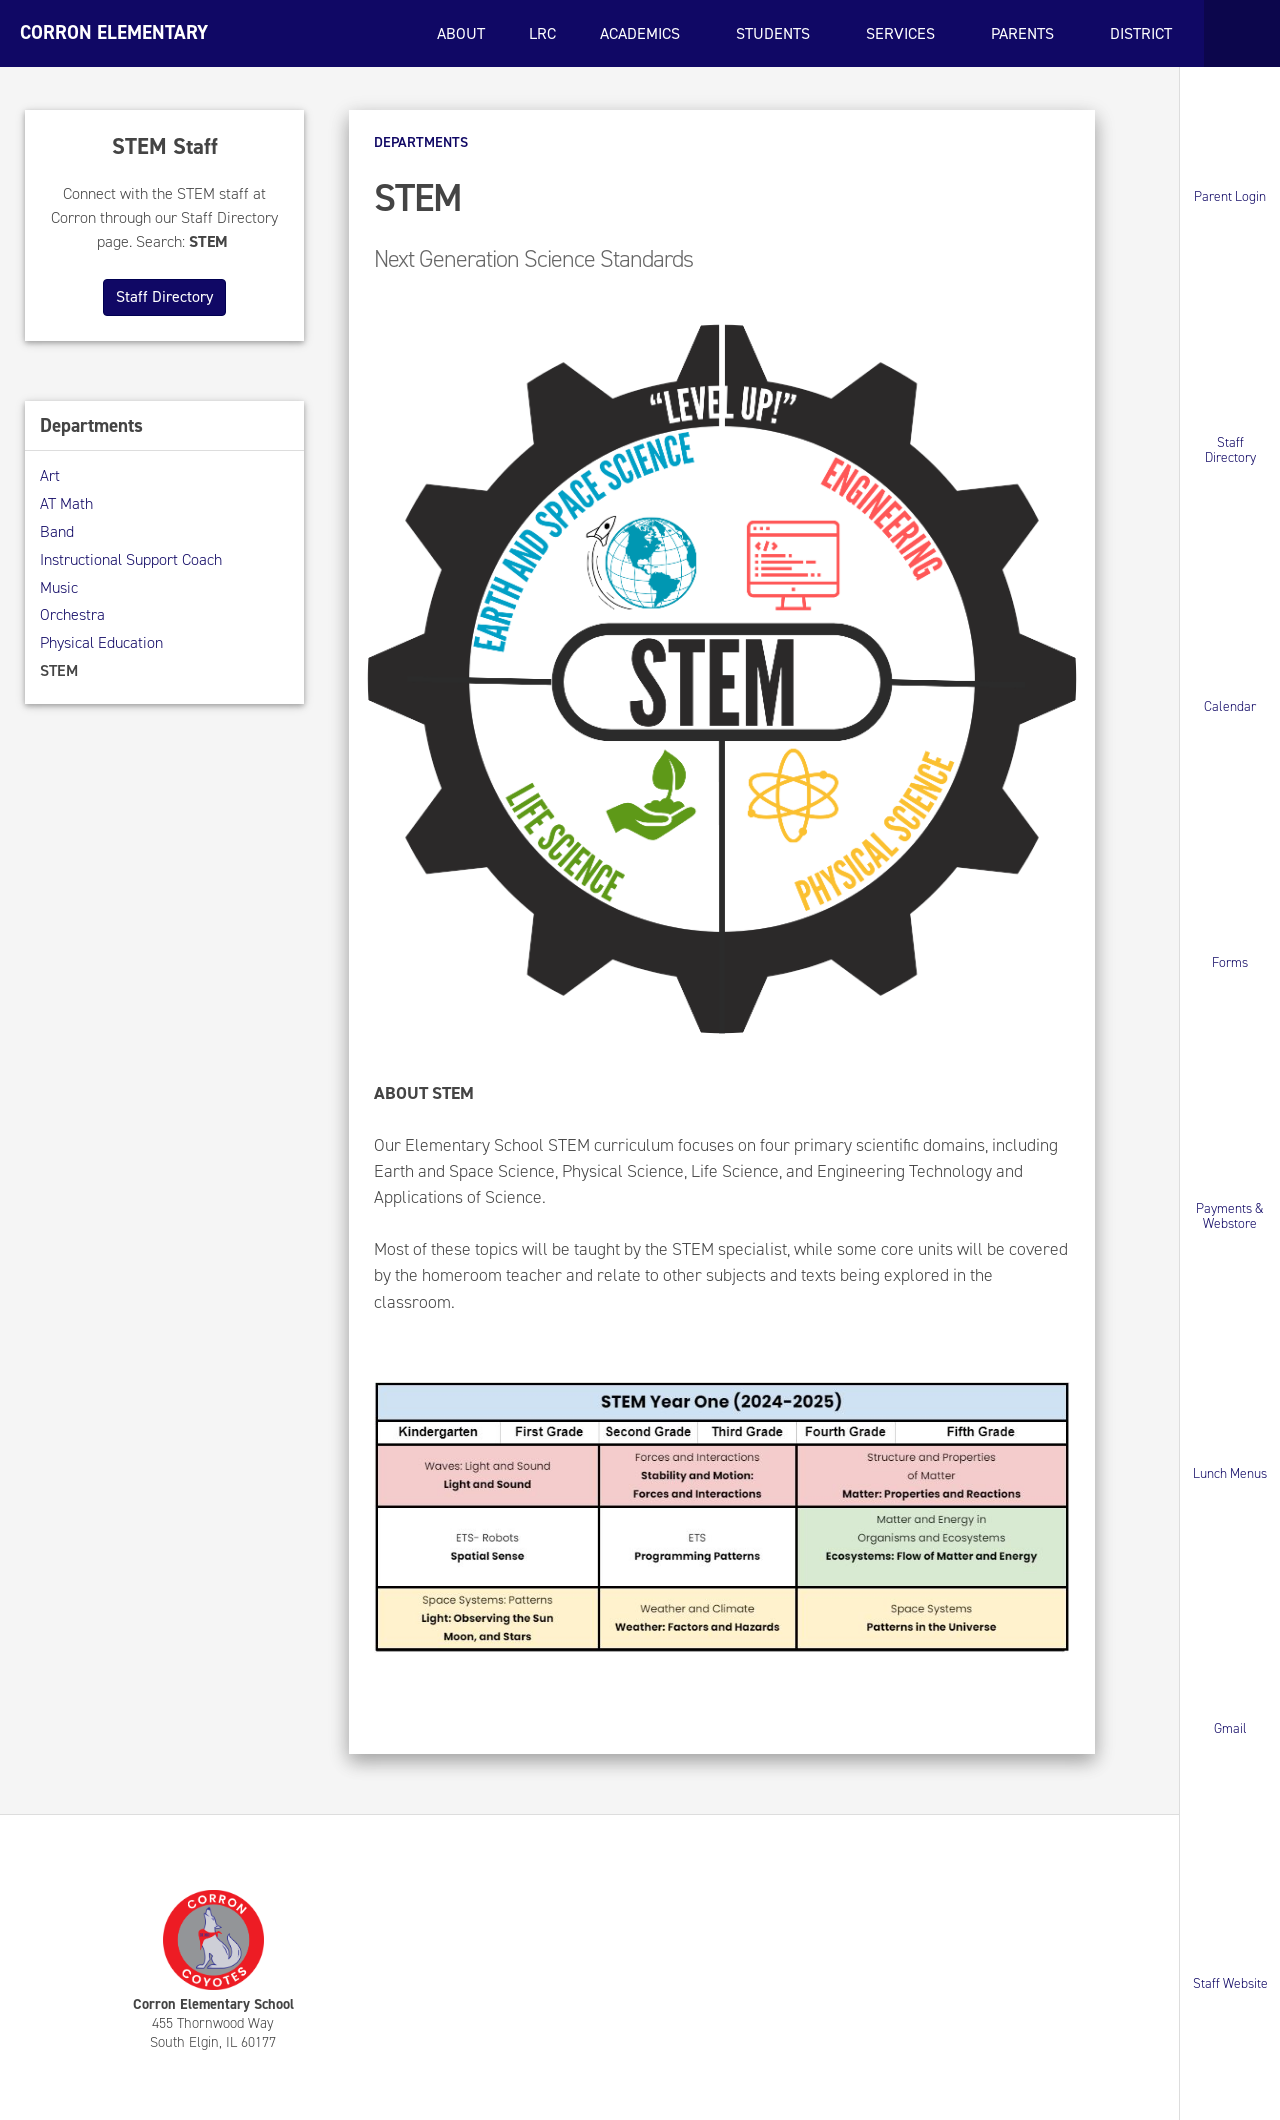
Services (902, 33)
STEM (59, 670)
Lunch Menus (1230, 1472)
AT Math (66, 503)
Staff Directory (1230, 450)
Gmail (1230, 1728)
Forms (1230, 961)
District (1143, 33)
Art (50, 475)
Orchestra (72, 614)
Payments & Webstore (1230, 1216)
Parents (1024, 33)
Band (57, 531)
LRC (542, 33)
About (461, 33)
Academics (642, 33)
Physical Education (101, 642)
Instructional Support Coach (131, 559)
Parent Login (1230, 195)
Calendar (1230, 706)
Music (59, 587)
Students (775, 33)
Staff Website (1230, 1983)
